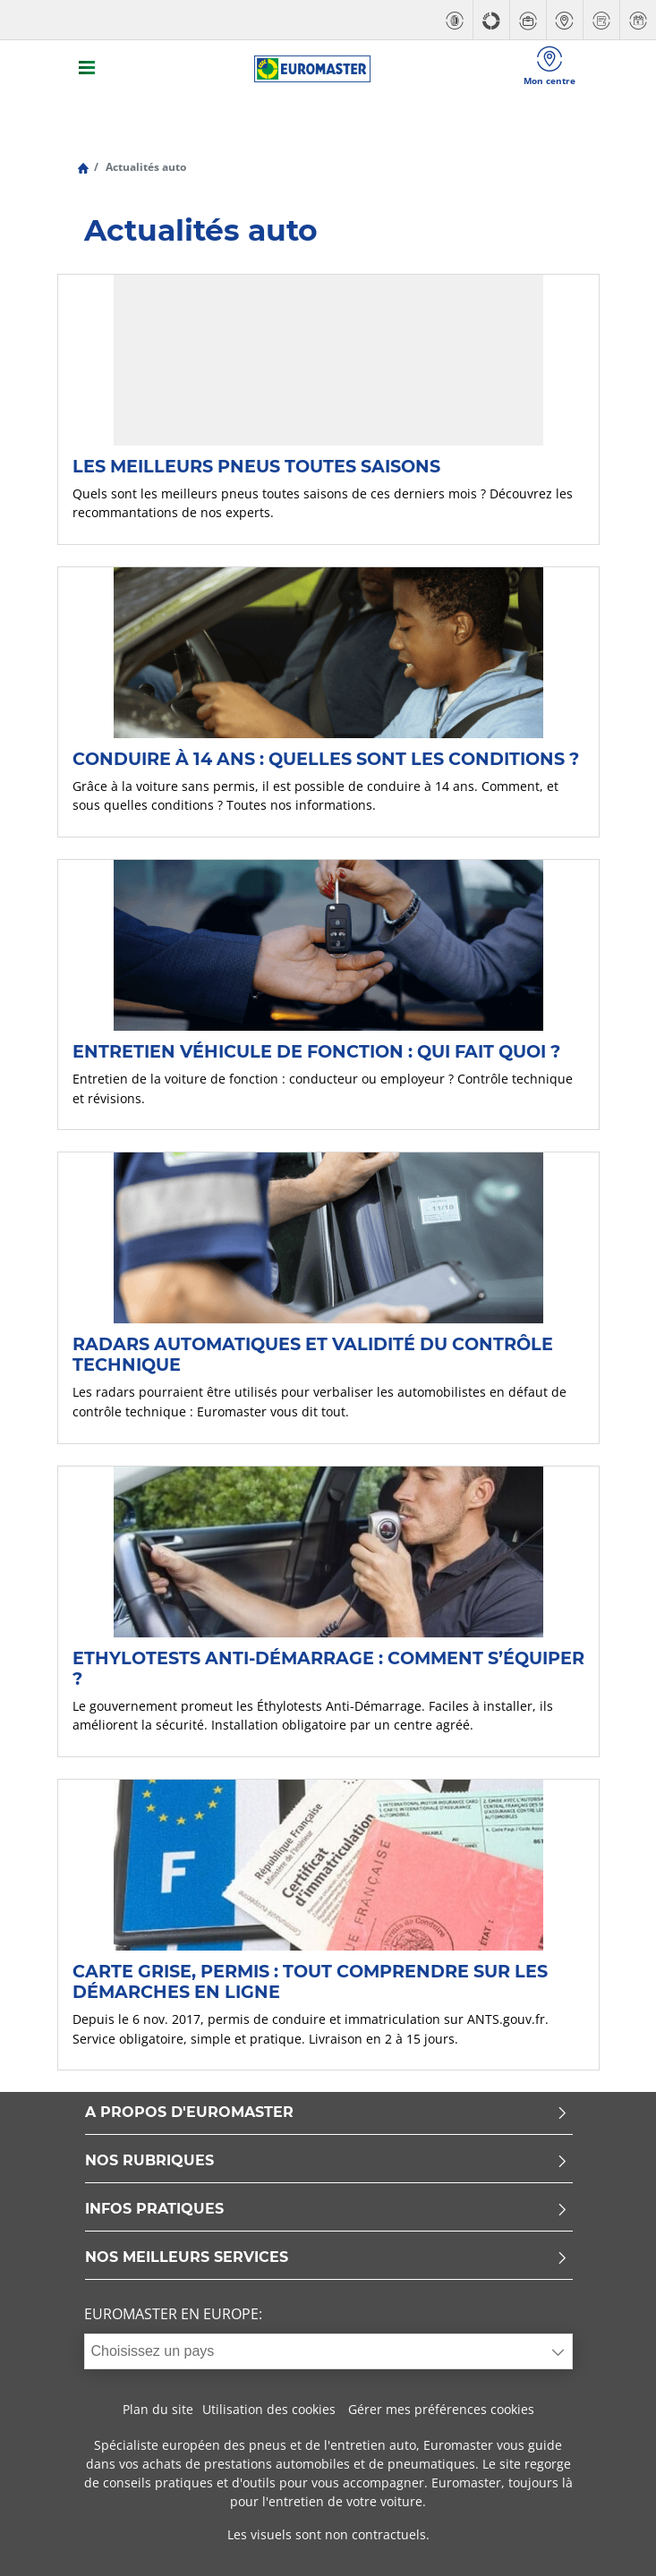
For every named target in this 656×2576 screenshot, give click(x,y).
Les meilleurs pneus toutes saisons (256, 466)
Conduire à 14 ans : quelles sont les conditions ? (325, 758)
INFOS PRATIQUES (326, 2209)
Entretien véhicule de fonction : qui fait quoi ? (316, 1051)
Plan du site (158, 2409)
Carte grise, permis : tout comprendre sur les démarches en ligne (310, 1981)
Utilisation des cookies (269, 2409)
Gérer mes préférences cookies (441, 2409)
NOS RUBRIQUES (326, 2161)
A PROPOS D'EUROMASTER (326, 2113)
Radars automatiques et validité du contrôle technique (312, 1354)
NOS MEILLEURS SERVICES (326, 2258)
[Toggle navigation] (88, 69)
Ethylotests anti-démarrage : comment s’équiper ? (328, 1668)
